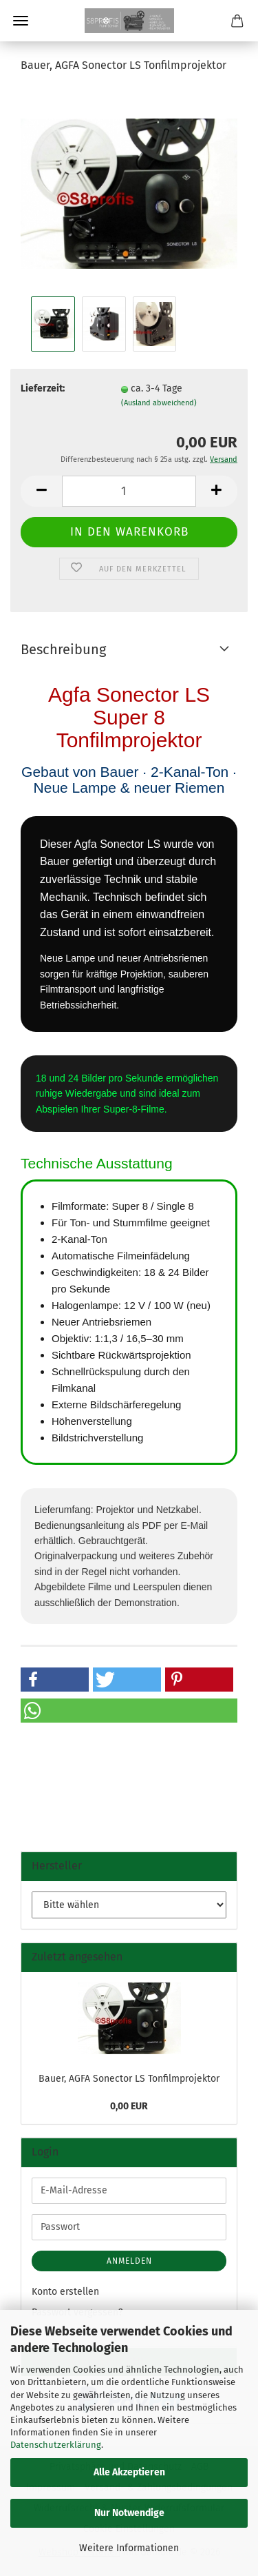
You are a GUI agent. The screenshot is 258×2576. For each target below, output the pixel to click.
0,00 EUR (129, 2106)
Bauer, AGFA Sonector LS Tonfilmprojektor (129, 2079)
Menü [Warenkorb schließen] (20, 20)
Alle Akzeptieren (129, 2472)
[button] (41, 491)
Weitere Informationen (129, 2548)
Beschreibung (63, 649)
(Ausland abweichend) (159, 402)
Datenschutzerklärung (55, 2445)
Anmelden (129, 2261)
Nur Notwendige (129, 2513)
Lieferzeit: (43, 388)
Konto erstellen (65, 2292)
